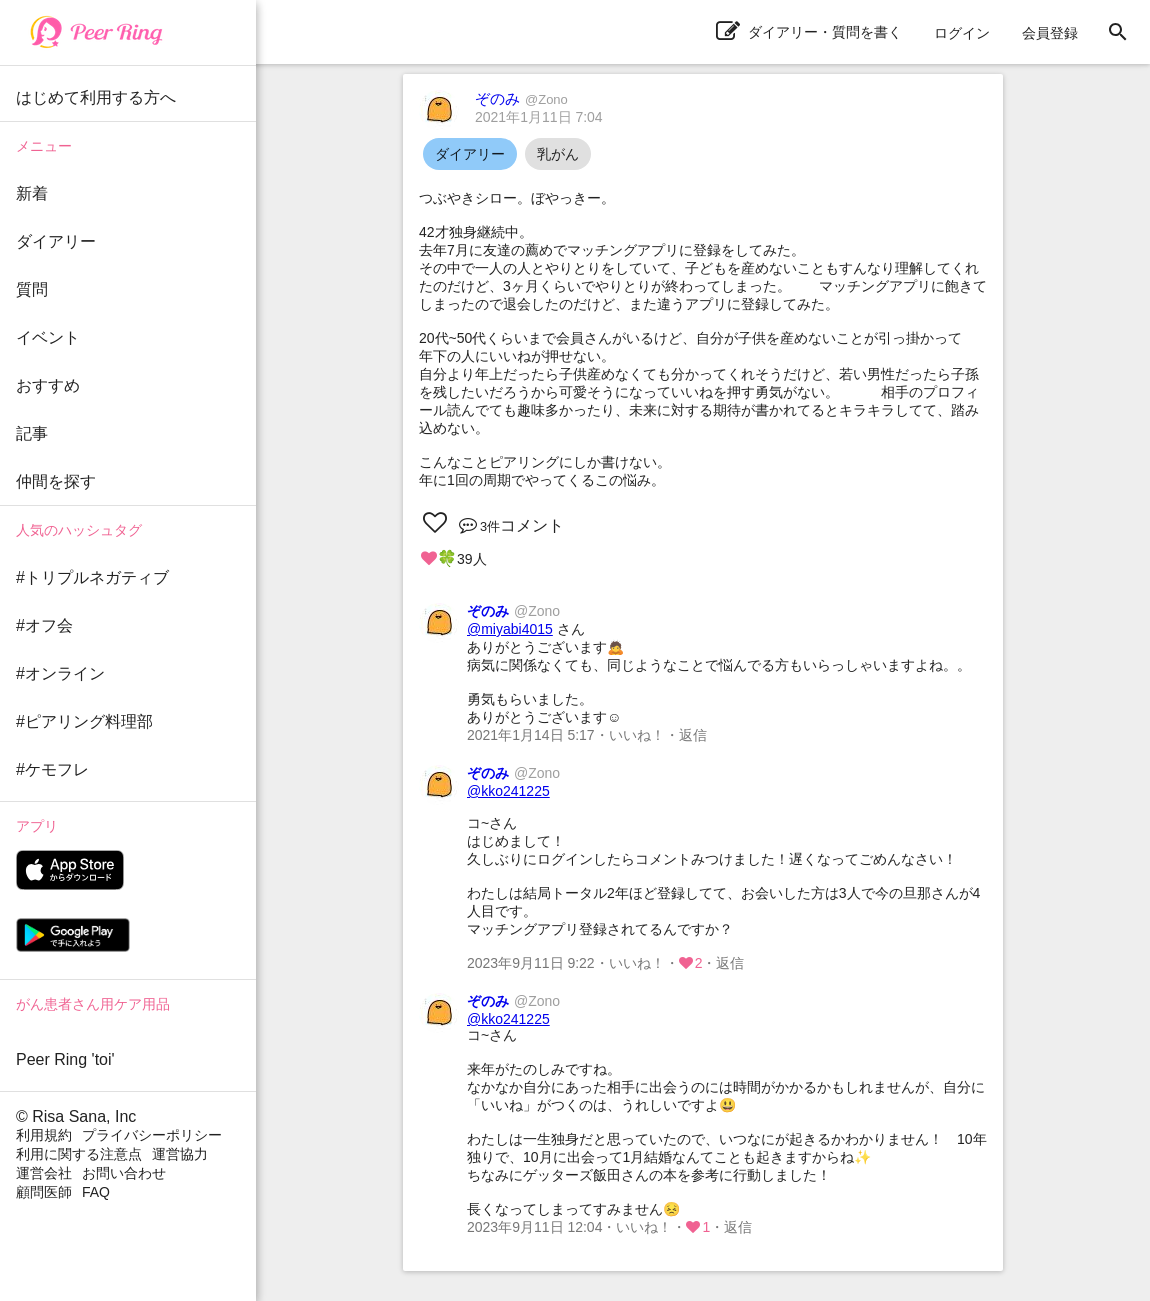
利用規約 (44, 1135)
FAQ (96, 1192)
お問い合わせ (124, 1173)
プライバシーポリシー (152, 1135)
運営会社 (44, 1173)
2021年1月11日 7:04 (539, 117)
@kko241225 (508, 791)
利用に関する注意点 (79, 1154)
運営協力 (180, 1154)
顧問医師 (44, 1192)
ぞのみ (521, 98)
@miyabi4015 (510, 629)
